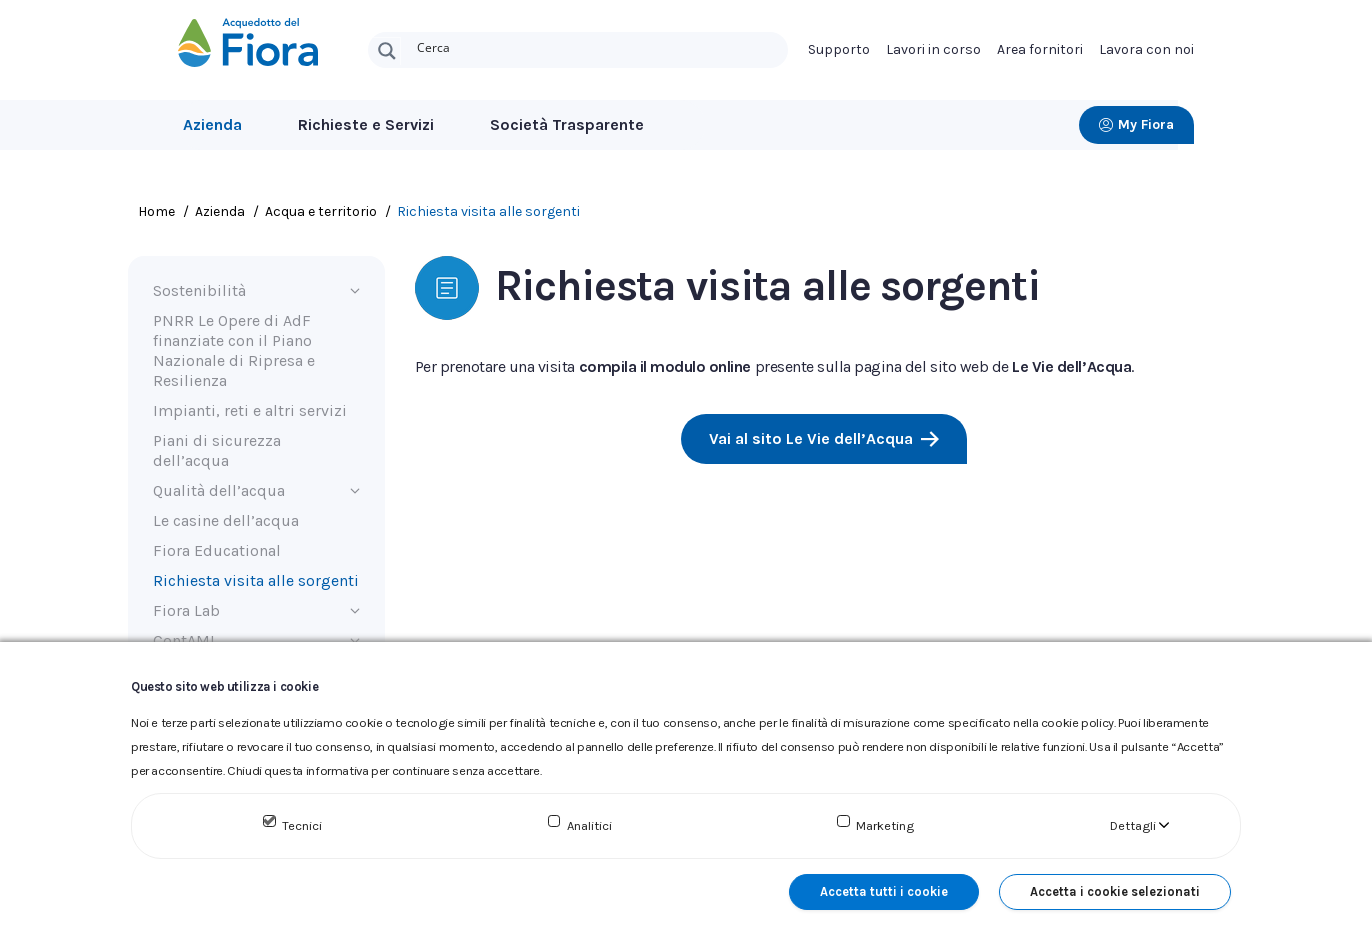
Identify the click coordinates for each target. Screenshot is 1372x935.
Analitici (589, 825)
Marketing (885, 825)
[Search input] (598, 46)
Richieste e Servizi (366, 124)
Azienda (212, 124)
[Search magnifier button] (387, 51)
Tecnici (302, 825)
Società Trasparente (567, 124)
